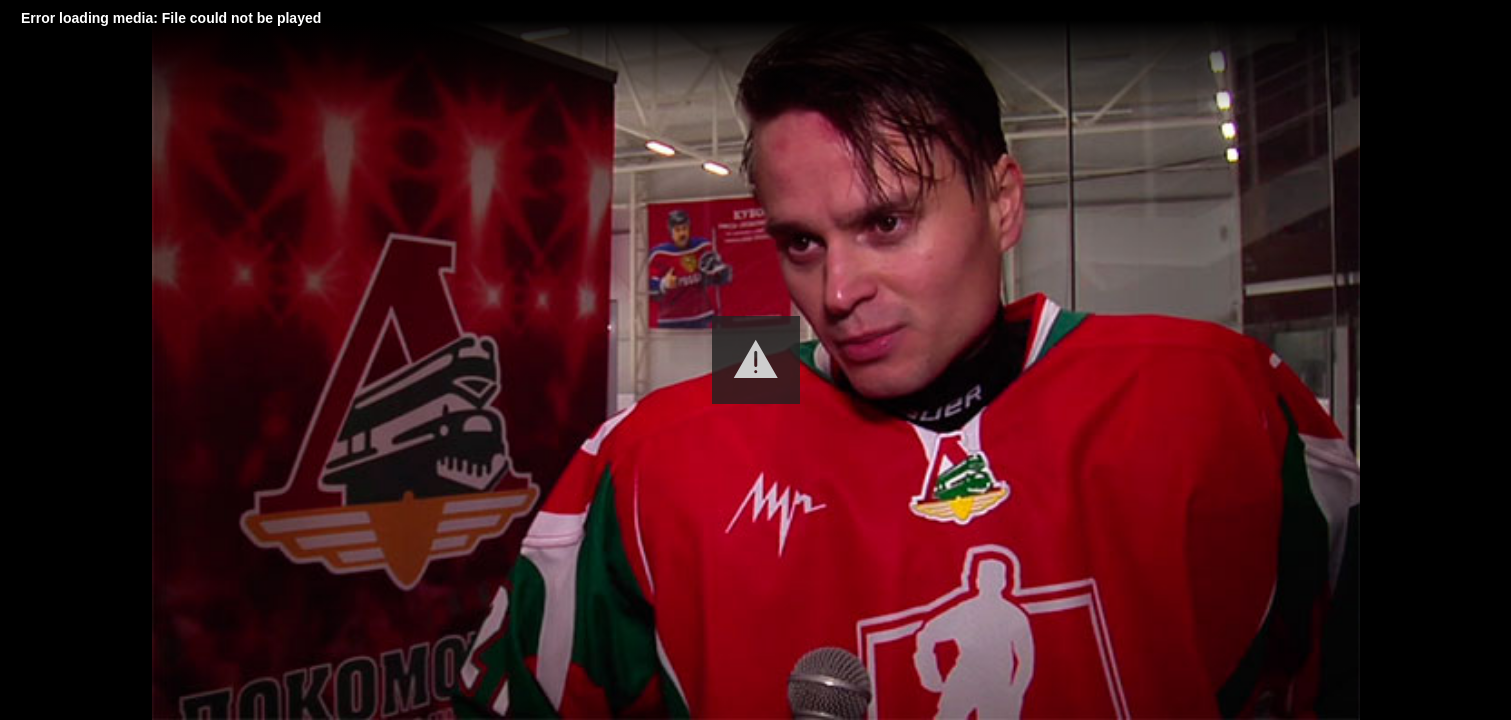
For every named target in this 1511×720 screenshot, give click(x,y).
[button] (756, 360)
